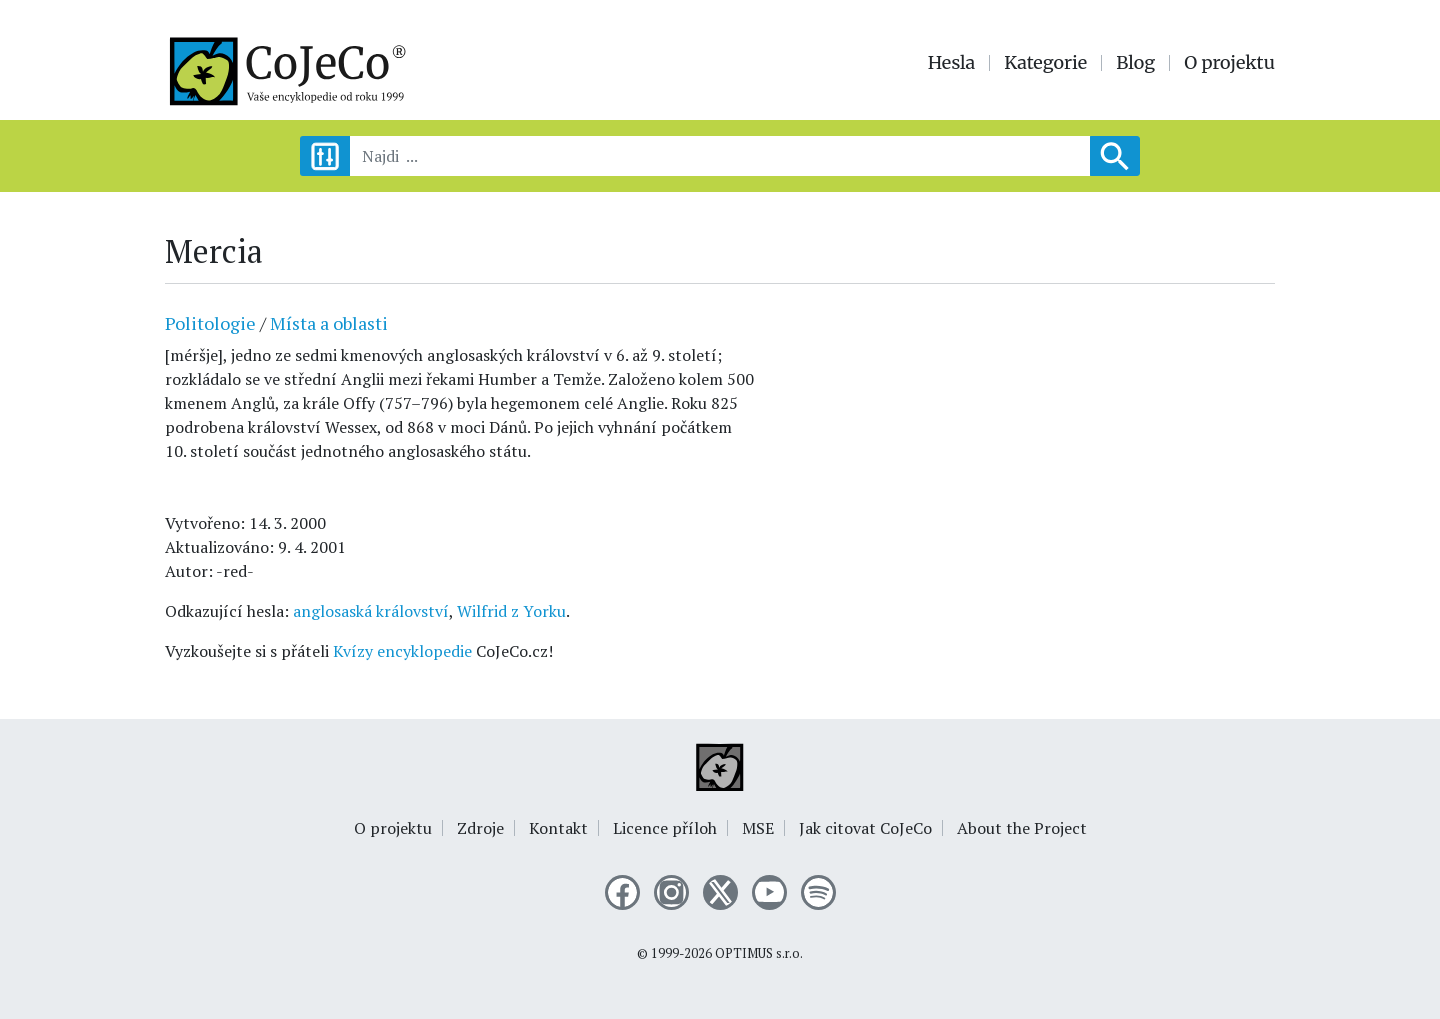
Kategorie (1045, 63)
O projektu (1229, 63)
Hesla (952, 63)
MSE (758, 828)
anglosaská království (371, 611)
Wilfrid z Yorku (511, 611)
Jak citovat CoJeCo (865, 828)
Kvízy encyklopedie (402, 651)
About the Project (1022, 828)
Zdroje (480, 828)
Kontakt (558, 828)
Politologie (210, 323)
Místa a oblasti (329, 323)
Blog (1135, 63)
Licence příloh (665, 828)
